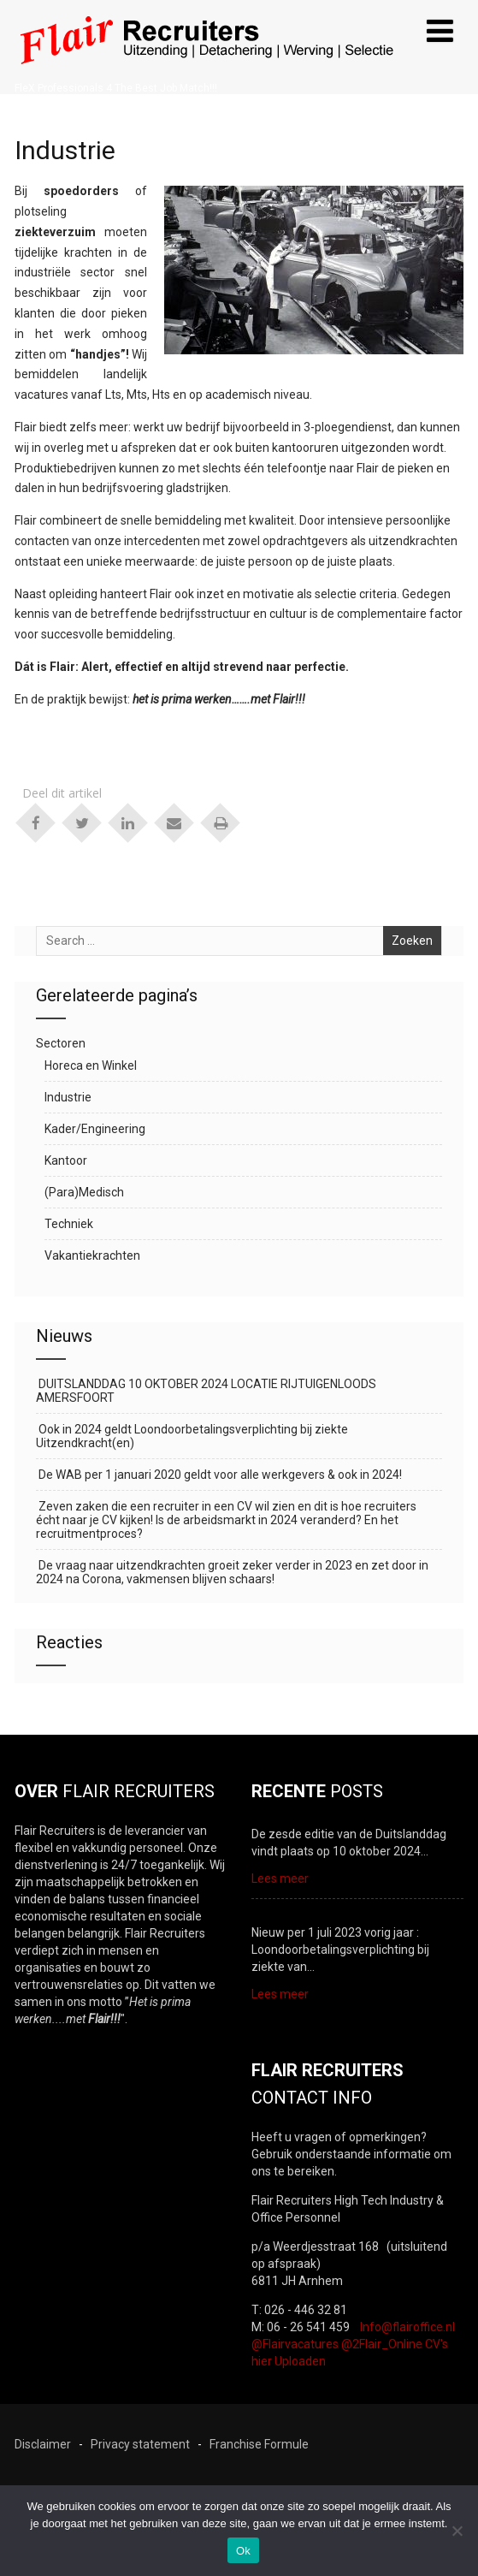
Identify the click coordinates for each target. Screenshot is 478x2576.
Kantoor (65, 1160)
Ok (243, 2550)
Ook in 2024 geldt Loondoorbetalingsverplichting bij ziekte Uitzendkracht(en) (192, 1436)
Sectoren (61, 1043)
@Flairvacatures (295, 2344)
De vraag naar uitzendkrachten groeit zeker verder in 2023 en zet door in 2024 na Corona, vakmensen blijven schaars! (232, 1572)
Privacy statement (140, 2444)
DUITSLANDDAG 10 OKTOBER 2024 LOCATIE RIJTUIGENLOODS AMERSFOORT (206, 1390)
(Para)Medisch (84, 1192)
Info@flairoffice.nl (407, 2327)
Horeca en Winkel (90, 1065)
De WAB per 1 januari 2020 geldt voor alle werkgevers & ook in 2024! (219, 1474)
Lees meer (280, 1878)
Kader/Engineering (94, 1129)
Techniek (68, 1224)
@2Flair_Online (381, 2344)
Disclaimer (43, 2444)
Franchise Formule (259, 2444)
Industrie (67, 1097)
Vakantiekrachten (92, 1255)
